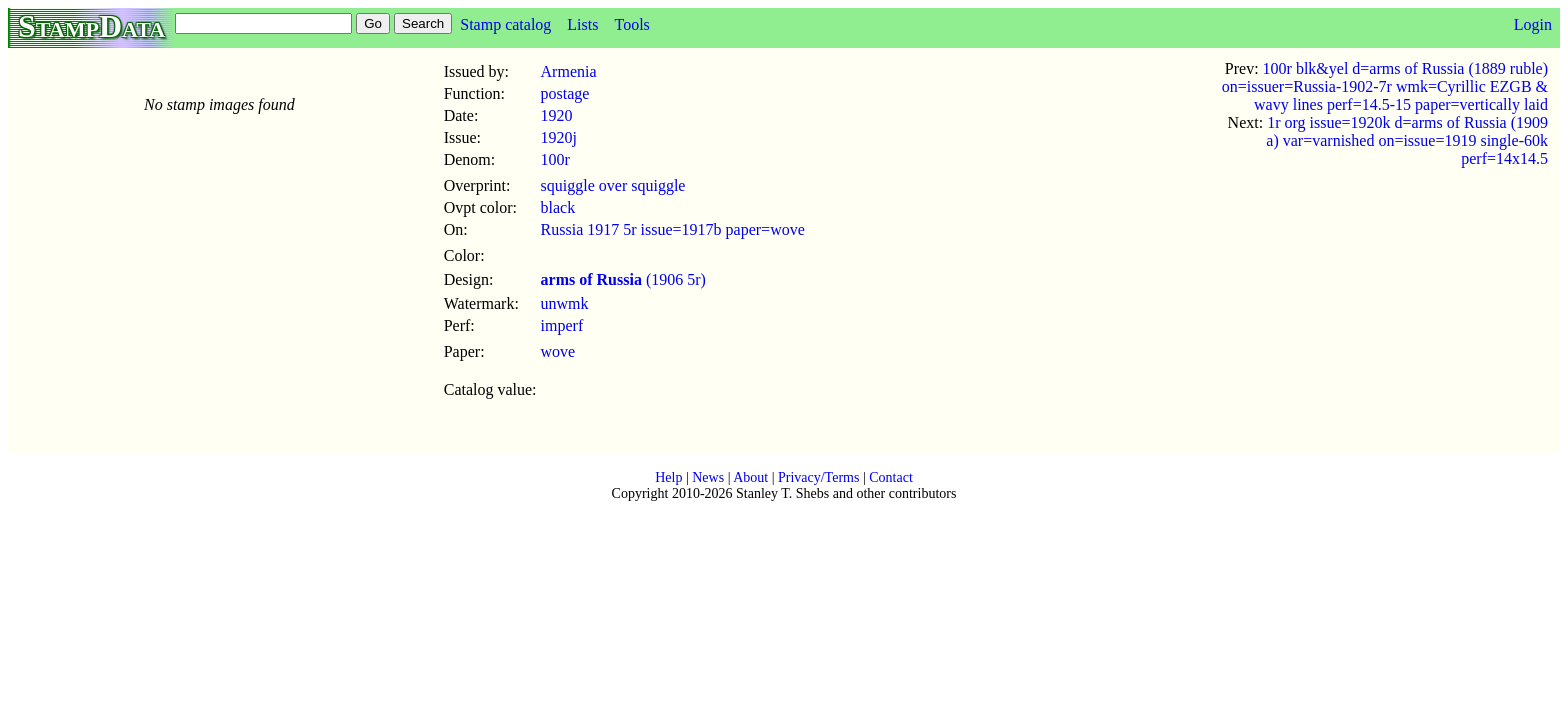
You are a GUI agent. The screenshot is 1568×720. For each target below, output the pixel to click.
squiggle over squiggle (613, 185)
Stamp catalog (505, 24)
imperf (562, 325)
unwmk (565, 303)
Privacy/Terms (818, 477)
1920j (559, 137)
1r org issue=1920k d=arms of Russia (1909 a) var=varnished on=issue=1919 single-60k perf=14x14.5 (1407, 140)
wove (558, 351)
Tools (631, 24)
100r (555, 159)
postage (565, 93)
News (708, 477)
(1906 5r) (623, 279)
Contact (891, 477)
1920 (557, 115)
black (558, 207)
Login (1533, 24)
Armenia (569, 71)
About (750, 477)
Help (668, 477)
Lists (582, 24)
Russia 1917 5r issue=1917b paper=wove (673, 229)
